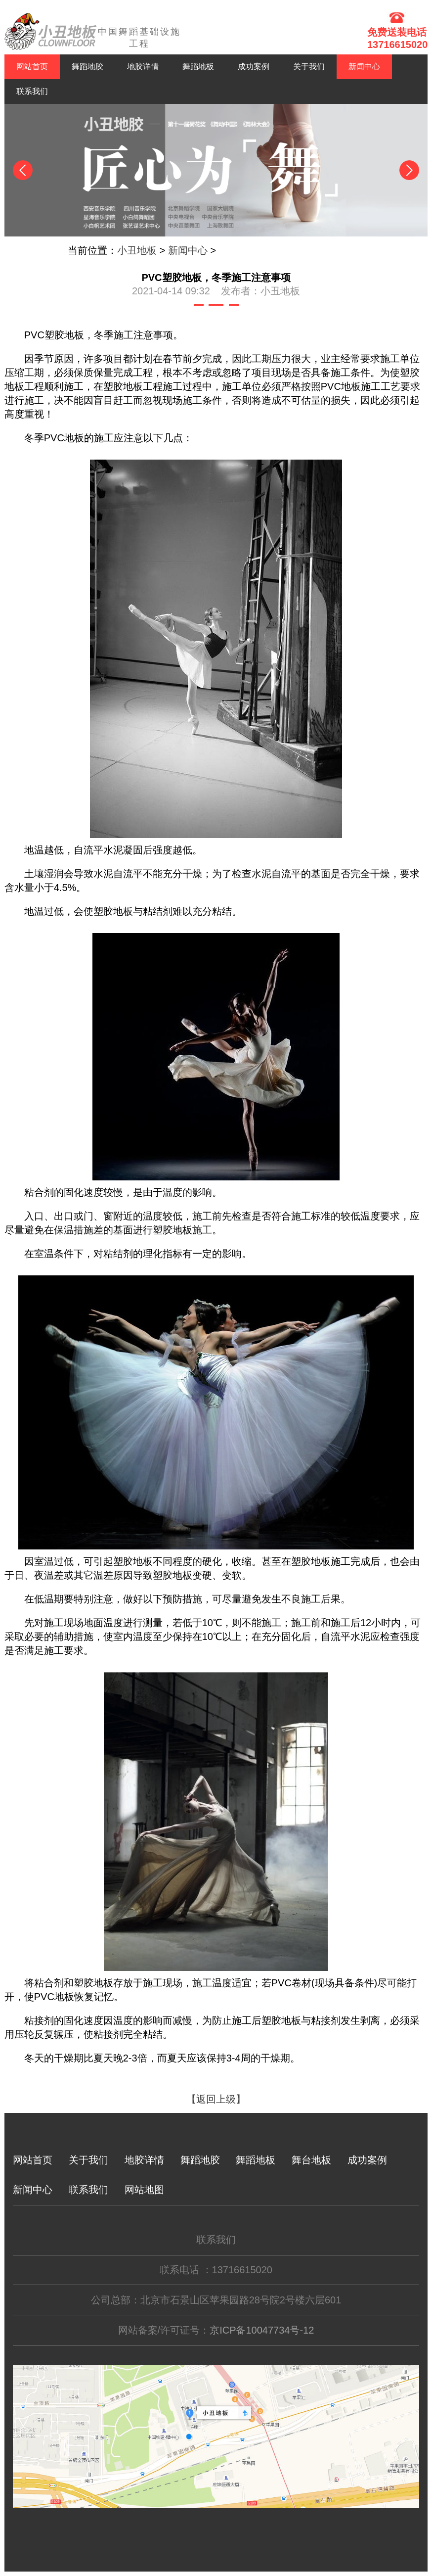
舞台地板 (311, 2159)
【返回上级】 (216, 2099)
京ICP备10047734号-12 (262, 2330)
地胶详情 (143, 66)
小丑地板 (137, 250)
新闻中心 (364, 66)
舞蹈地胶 (87, 66)
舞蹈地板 (198, 66)
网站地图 (144, 2189)
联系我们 (32, 91)
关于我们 (309, 66)
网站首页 (32, 66)
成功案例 (253, 66)
